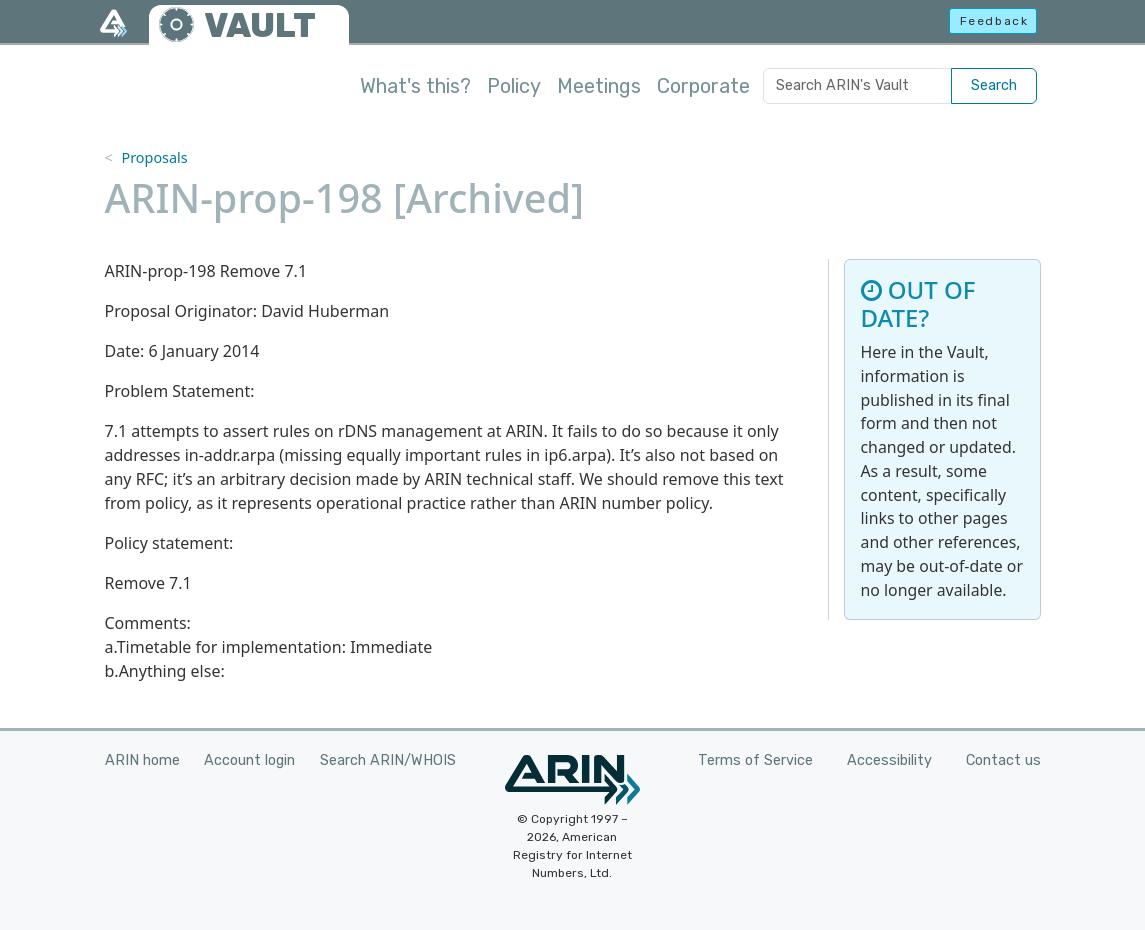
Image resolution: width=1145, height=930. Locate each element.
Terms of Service (755, 760)
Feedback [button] (994, 21)
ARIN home (142, 760)
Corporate (703, 86)
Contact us (1003, 760)
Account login (249, 760)
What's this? (415, 86)
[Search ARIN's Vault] (857, 86)
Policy (514, 86)
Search (994, 85)
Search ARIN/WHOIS (388, 760)
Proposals (154, 157)
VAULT (260, 25)
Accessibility (889, 760)
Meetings (599, 86)
